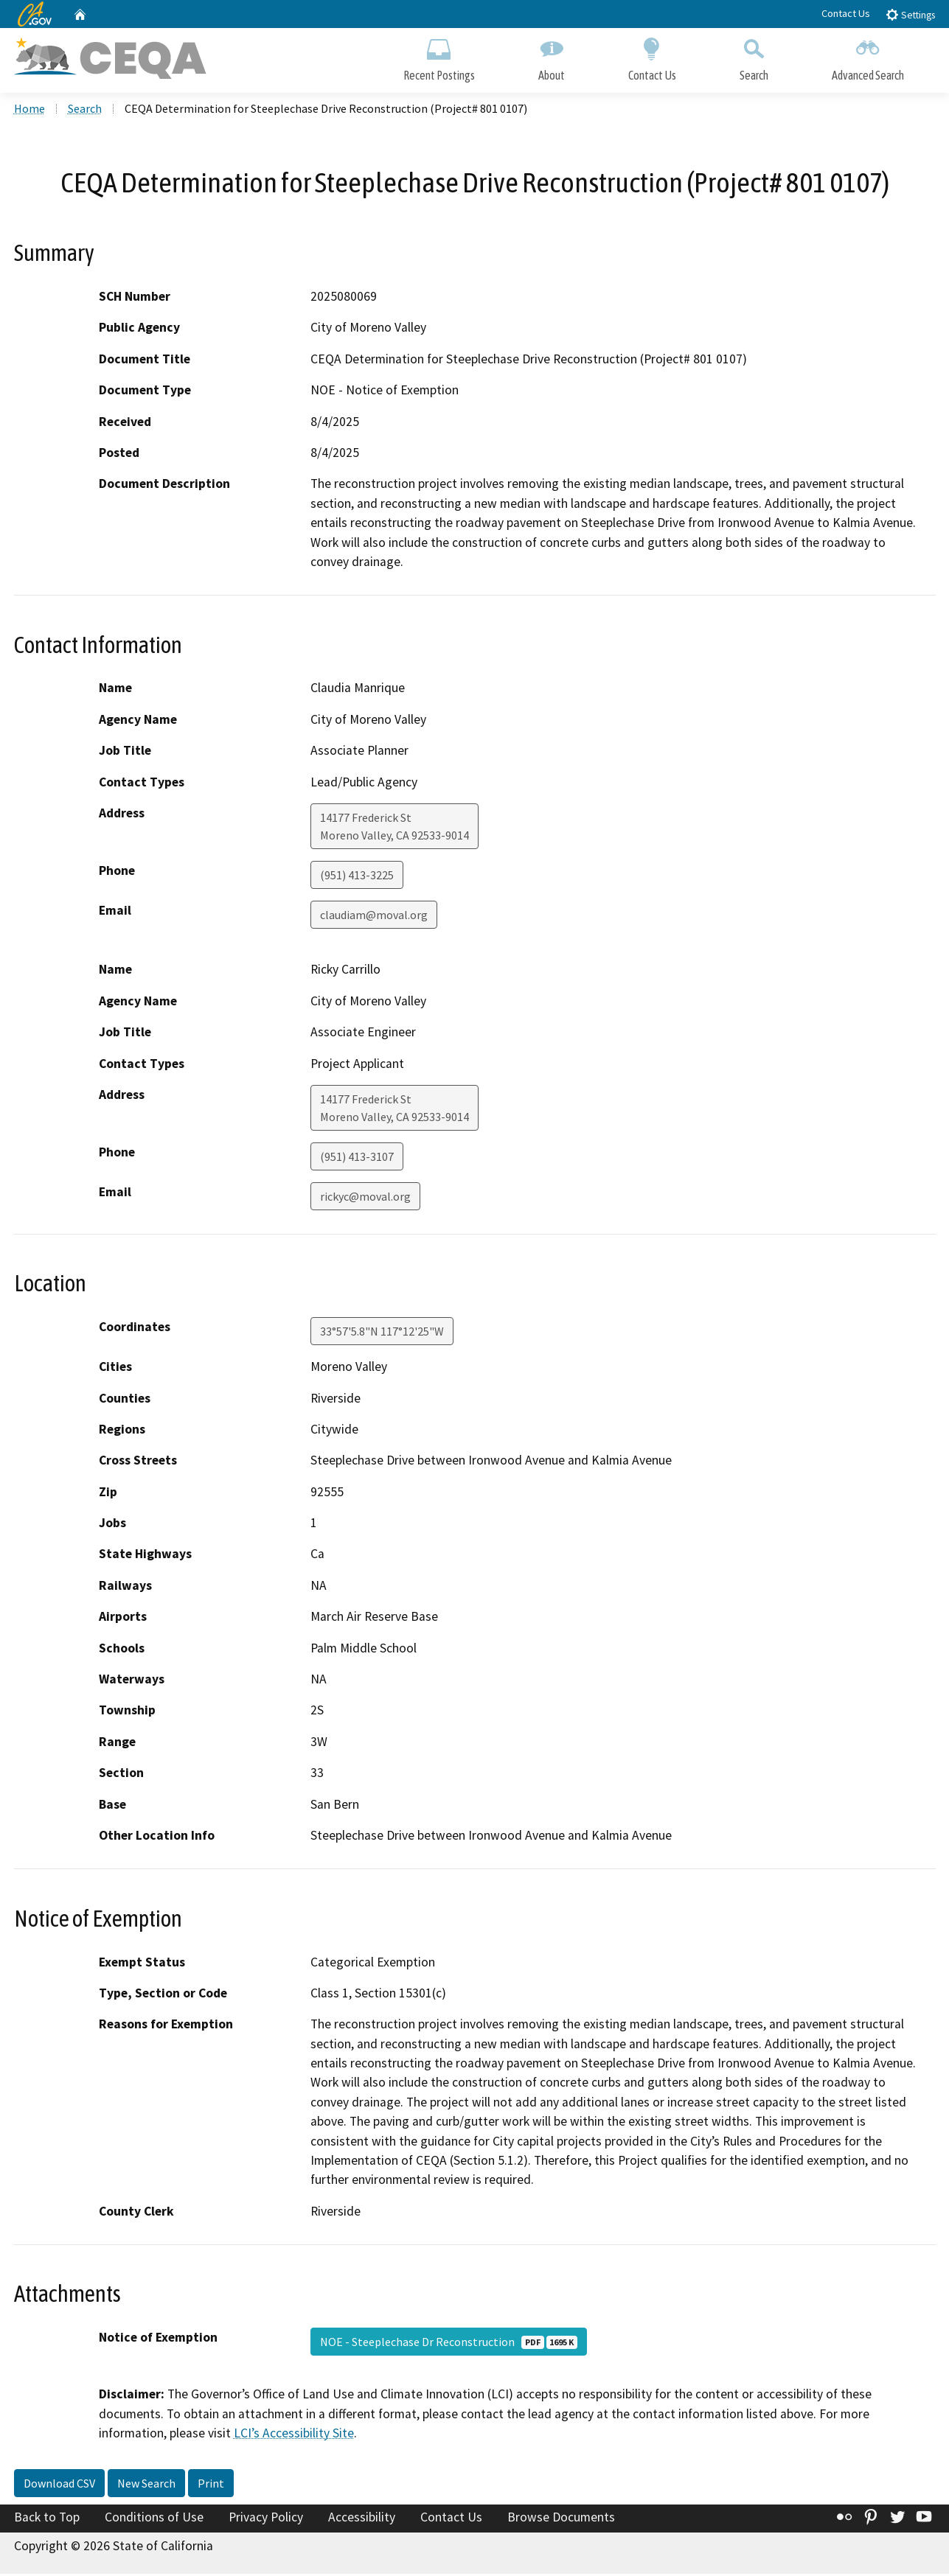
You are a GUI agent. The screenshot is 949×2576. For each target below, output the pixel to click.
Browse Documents (561, 2519)
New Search (146, 2485)
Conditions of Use (154, 2519)
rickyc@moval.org (365, 1199)
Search (754, 57)
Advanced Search (868, 57)
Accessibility (361, 2519)
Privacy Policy (266, 2519)
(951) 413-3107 (357, 1159)
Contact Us (845, 13)
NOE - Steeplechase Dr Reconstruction (448, 2344)
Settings (910, 14)
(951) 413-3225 (357, 877)
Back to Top (47, 2519)
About (551, 57)
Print (211, 2485)
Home (29, 111)
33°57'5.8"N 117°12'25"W (382, 1334)
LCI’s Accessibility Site (294, 2436)
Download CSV (59, 2485)
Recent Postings (439, 57)
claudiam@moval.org (374, 917)
